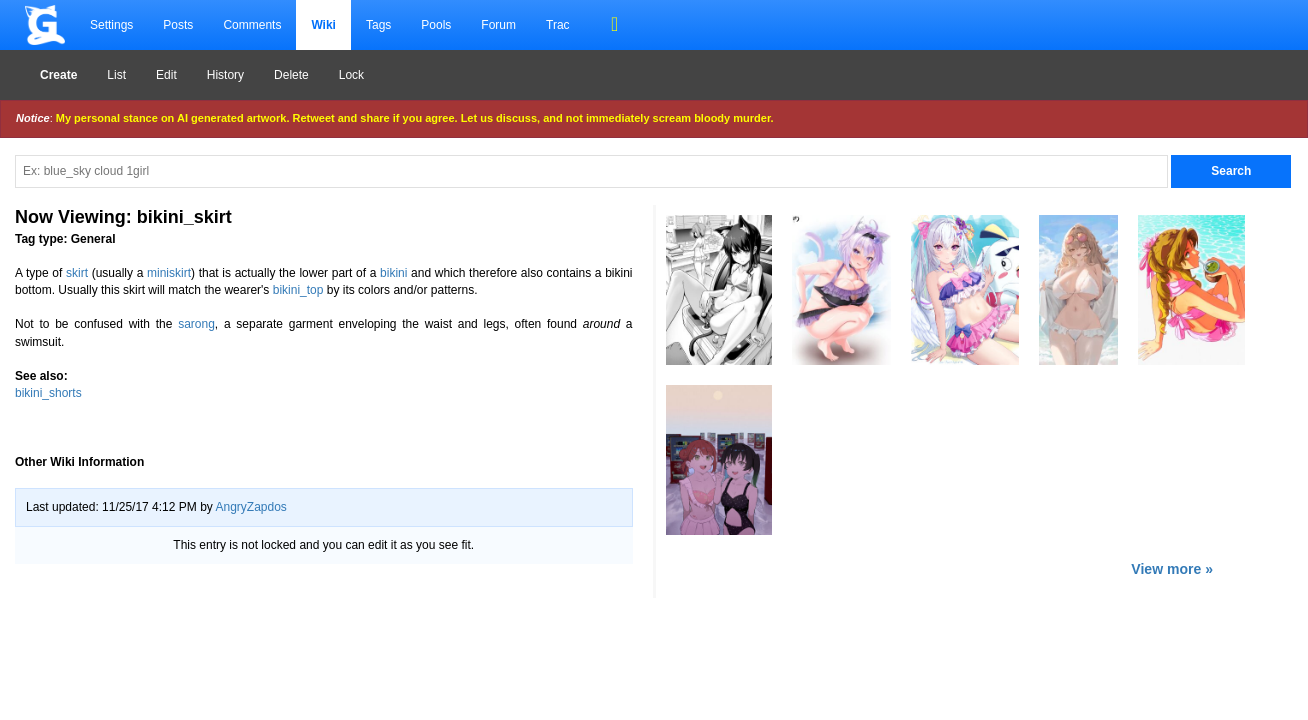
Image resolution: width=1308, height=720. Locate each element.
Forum (498, 25)
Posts (178, 25)
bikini (393, 273)
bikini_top (298, 290)
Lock (351, 75)
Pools (436, 25)
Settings (111, 25)
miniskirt (169, 273)
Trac (558, 25)
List (116, 75)
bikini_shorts (48, 393)
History (225, 75)
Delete (291, 75)
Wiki (323, 25)
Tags (378, 25)
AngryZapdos (250, 507)
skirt (77, 273)
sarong (196, 324)
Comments (252, 25)
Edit (166, 75)
